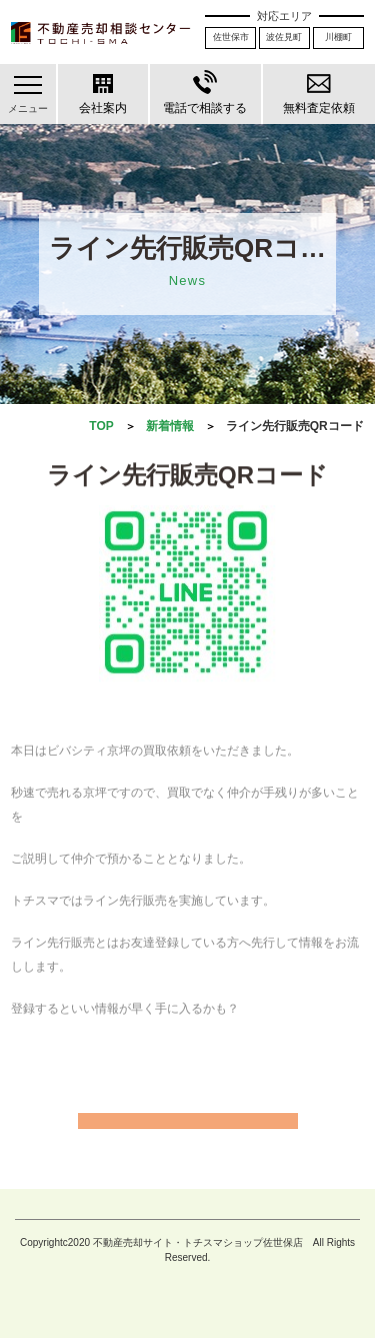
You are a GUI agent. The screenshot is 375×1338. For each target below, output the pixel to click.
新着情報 (170, 426)
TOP (101, 426)
